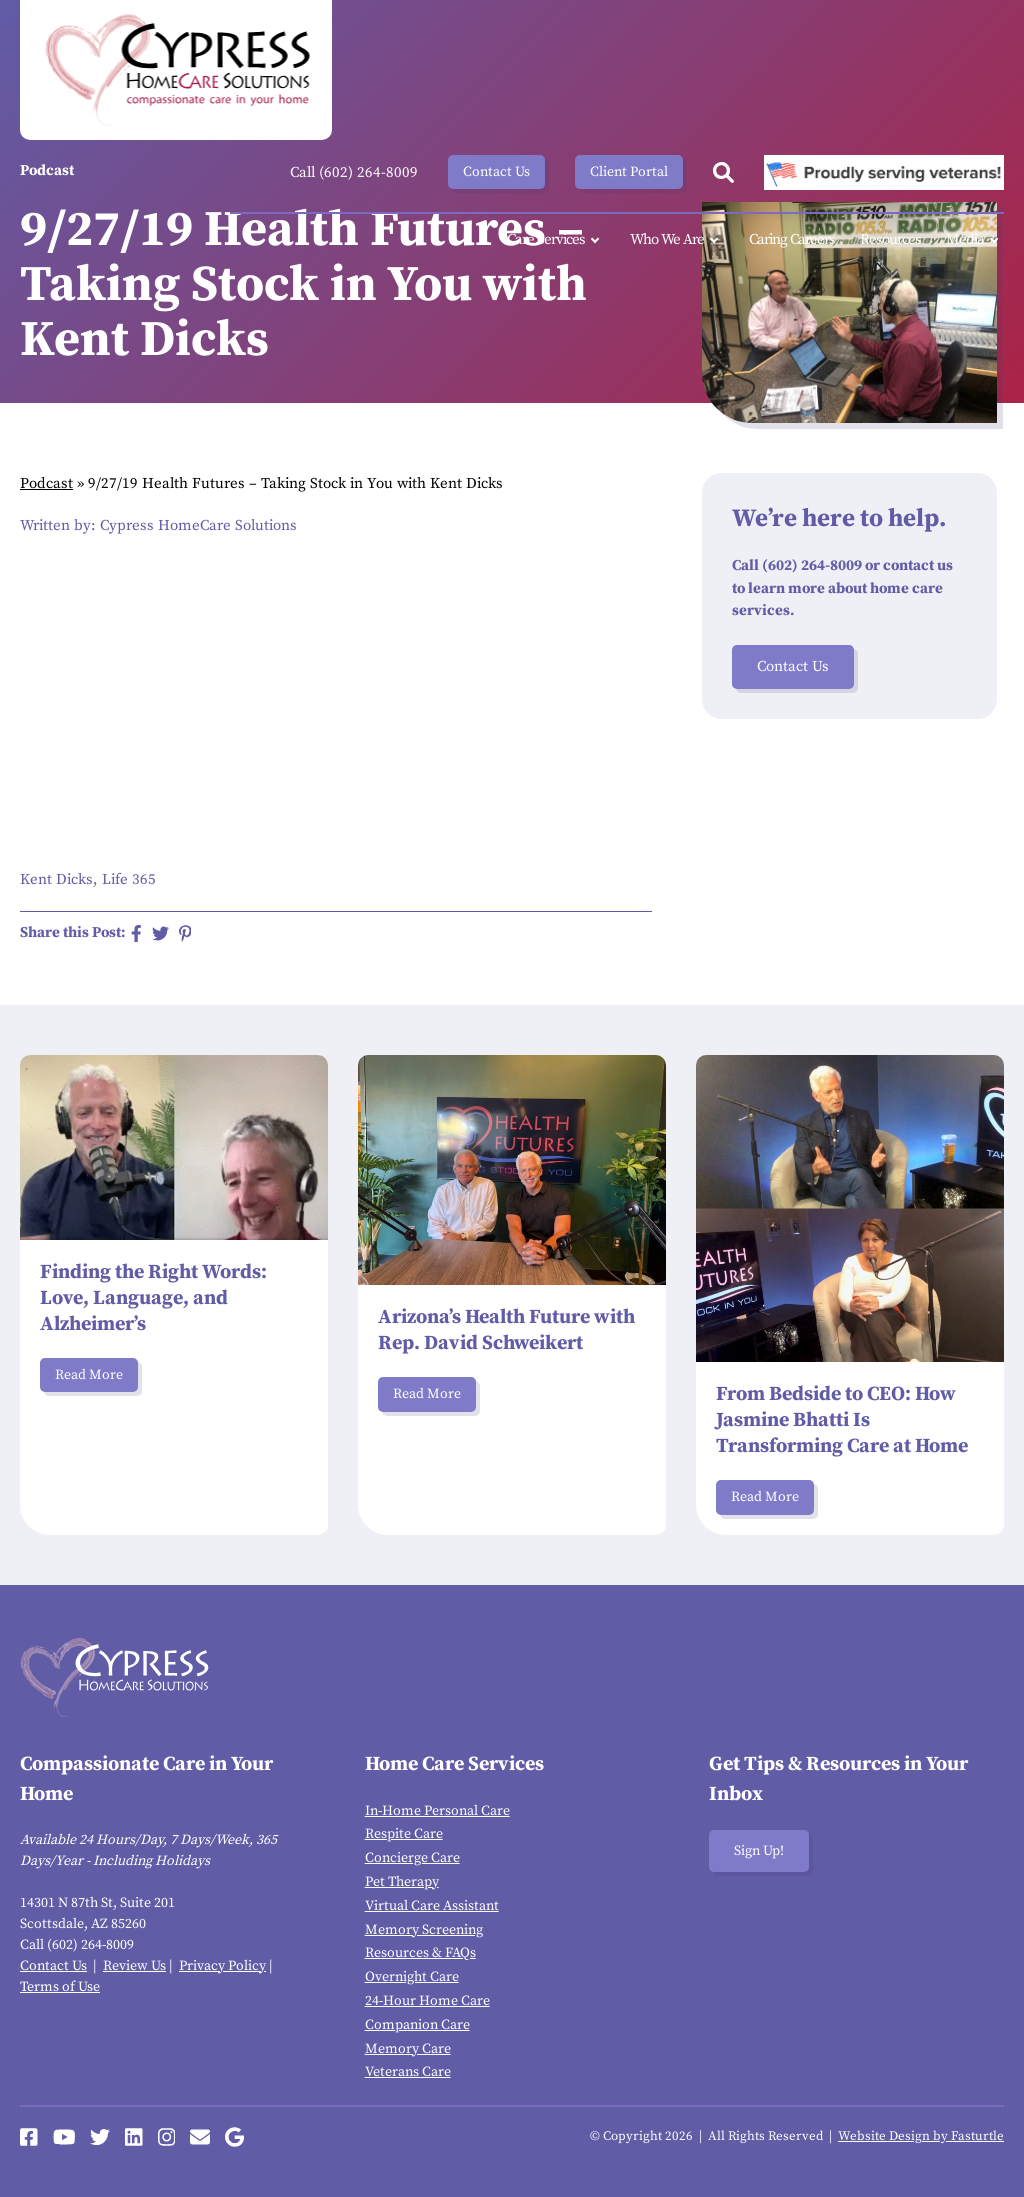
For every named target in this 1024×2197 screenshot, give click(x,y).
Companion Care (417, 2025)
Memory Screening (424, 1930)
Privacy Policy (222, 1966)
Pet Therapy (402, 1882)
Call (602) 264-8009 (354, 172)
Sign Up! (759, 1851)
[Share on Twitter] (160, 933)
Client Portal (629, 172)
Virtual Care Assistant (432, 1906)
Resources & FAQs (420, 1953)
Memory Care (408, 2049)
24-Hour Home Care (427, 2001)
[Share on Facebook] (136, 933)
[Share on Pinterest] (185, 933)
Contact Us (496, 172)
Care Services (556, 240)
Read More (89, 1375)
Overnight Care (412, 1977)
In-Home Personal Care (437, 1811)
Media (975, 240)
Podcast (46, 483)
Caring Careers (792, 239)
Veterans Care (408, 2072)
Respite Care (404, 1834)
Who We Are (677, 240)
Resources (890, 239)
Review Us (134, 1966)
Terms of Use (60, 1987)
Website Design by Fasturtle (921, 2136)
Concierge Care (412, 1858)
